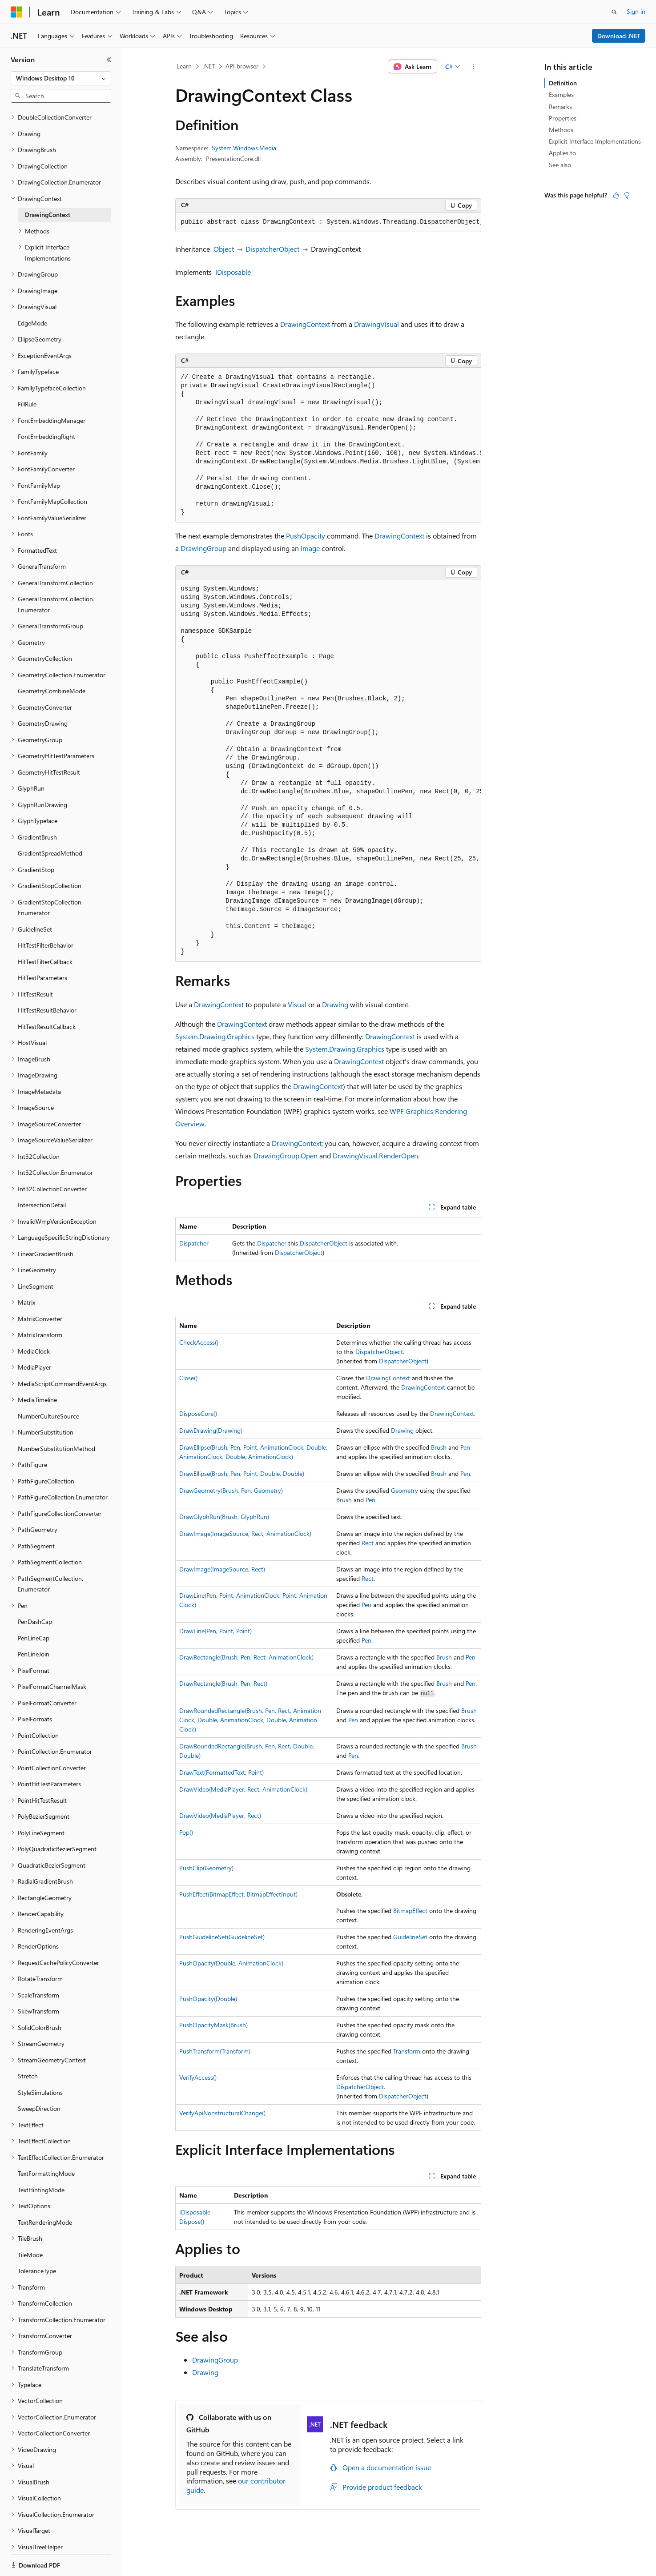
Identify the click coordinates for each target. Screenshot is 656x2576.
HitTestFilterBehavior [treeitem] (45, 914)
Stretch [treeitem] (28, 2045)
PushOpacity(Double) (208, 1998)
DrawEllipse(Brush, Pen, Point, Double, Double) (241, 1473)
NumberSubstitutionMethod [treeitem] (56, 1418)
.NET (209, 66)
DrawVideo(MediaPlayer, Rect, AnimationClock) (243, 1789)
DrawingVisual (376, 324)
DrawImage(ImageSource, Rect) (222, 1569)
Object (223, 248)
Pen (465, 1447)
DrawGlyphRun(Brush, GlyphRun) (224, 1516)
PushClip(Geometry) (206, 1868)
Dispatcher (194, 1243)
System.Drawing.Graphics (214, 1036)
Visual (297, 1004)
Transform (406, 2051)
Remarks (560, 106)
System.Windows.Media (244, 148)
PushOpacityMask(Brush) (213, 2025)
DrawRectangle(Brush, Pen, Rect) (223, 1683)
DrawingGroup (203, 548)
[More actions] (473, 67)
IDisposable (233, 272)
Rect (368, 1543)
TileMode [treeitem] (30, 2224)
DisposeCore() (198, 1413)
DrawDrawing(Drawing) (210, 1430)
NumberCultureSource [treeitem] (48, 1385)
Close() (188, 1378)
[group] (328, 222)
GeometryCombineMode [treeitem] (51, 660)
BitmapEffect (410, 1910)
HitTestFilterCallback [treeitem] (45, 931)
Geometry (404, 1490)
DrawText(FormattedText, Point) (221, 1772)
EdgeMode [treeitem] (32, 292)
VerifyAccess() (198, 2077)
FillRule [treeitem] (27, 373)
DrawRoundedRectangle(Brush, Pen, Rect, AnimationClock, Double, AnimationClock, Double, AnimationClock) (250, 1719)
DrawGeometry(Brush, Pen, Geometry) (231, 1490)
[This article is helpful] (616, 195)
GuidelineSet (410, 1937)
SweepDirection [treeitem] (39, 2078)
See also (560, 165)
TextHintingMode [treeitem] (41, 2159)
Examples (561, 94)
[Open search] (614, 12)
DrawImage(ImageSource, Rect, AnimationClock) (245, 1533)
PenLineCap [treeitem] (33, 1607)
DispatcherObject (272, 248)
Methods (561, 129)
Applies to (562, 153)
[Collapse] (109, 60)
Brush (439, 1447)
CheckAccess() (198, 1342)
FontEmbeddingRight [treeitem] (46, 406)
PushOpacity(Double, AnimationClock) (231, 1963)
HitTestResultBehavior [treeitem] (47, 979)
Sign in (636, 11)
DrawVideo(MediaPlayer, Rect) (220, 1815)
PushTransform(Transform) (214, 2051)
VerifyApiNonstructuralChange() (222, 2113)
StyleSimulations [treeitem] (40, 2062)
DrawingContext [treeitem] (47, 184)
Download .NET (618, 36)
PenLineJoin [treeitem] (33, 1623)
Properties (562, 118)
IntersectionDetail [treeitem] (42, 1174)
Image (310, 548)
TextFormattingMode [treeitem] (46, 2142)
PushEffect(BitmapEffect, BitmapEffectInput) (238, 1894)
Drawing (335, 1004)
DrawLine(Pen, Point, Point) (215, 1631)
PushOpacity (305, 535)
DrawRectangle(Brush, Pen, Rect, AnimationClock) (246, 1657)
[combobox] (61, 78)
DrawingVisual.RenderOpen (375, 1155)
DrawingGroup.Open (286, 1155)
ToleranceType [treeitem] (37, 2240)
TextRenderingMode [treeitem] (45, 2191)
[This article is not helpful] (626, 195)
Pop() (186, 1832)
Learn (184, 66)
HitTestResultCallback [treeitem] (47, 996)
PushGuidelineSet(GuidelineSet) (222, 1937)
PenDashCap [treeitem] (35, 1591)
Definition (563, 83)
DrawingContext (305, 324)
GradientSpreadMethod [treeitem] (50, 822)
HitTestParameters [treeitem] (42, 947)
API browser (241, 66)
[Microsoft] (16, 12)
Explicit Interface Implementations (595, 141)
